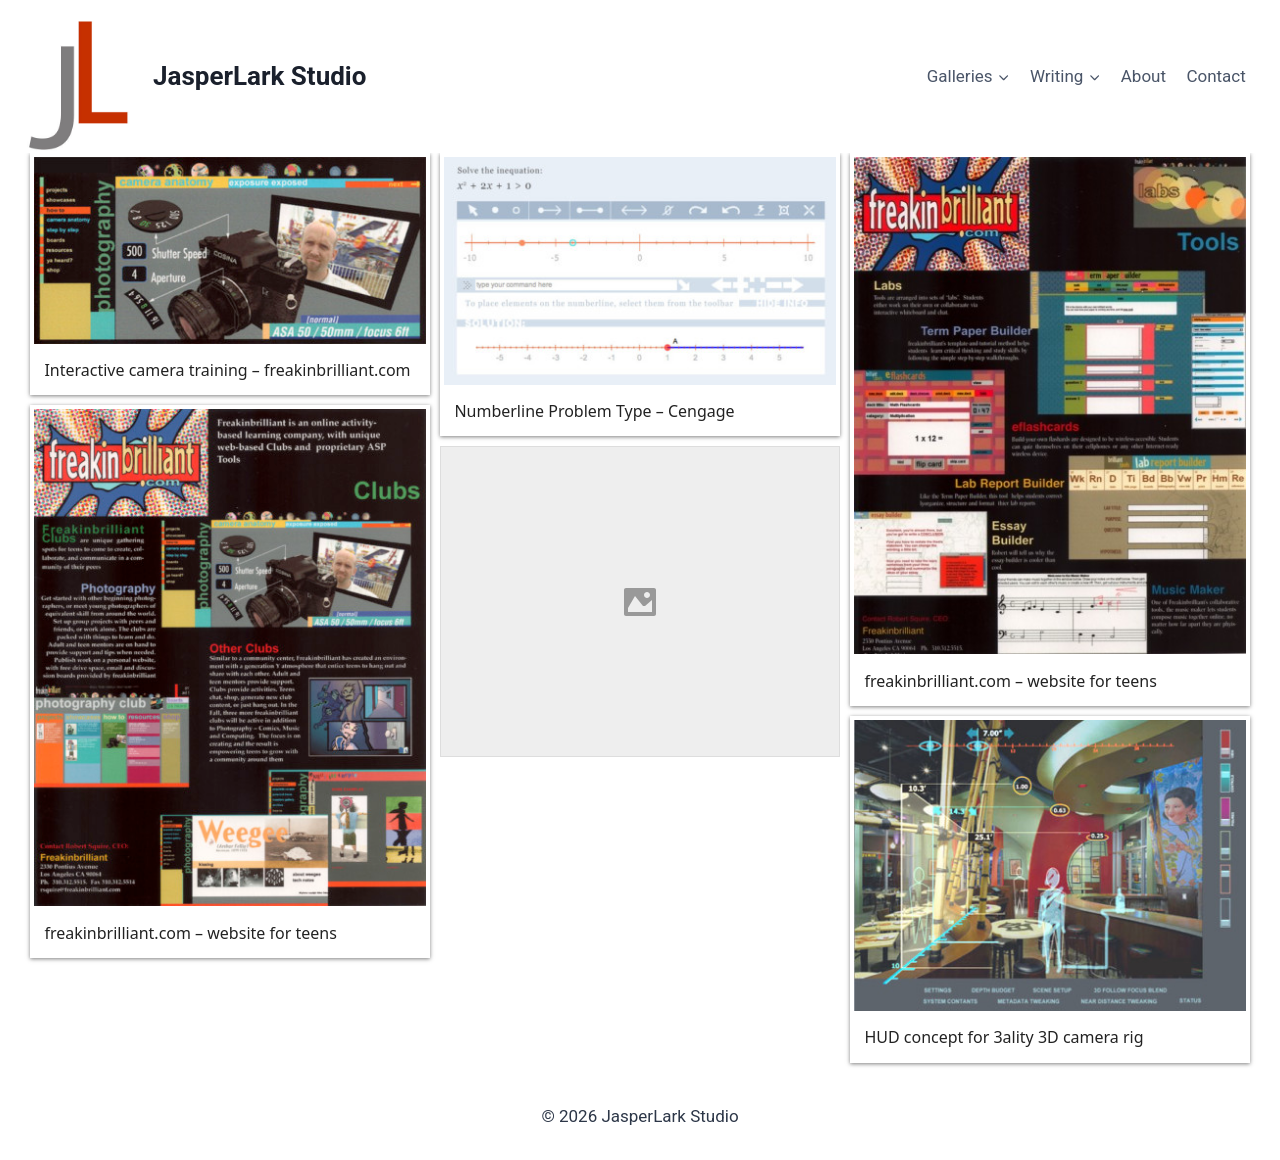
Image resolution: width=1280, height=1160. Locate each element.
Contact (1215, 76)
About (1143, 76)
